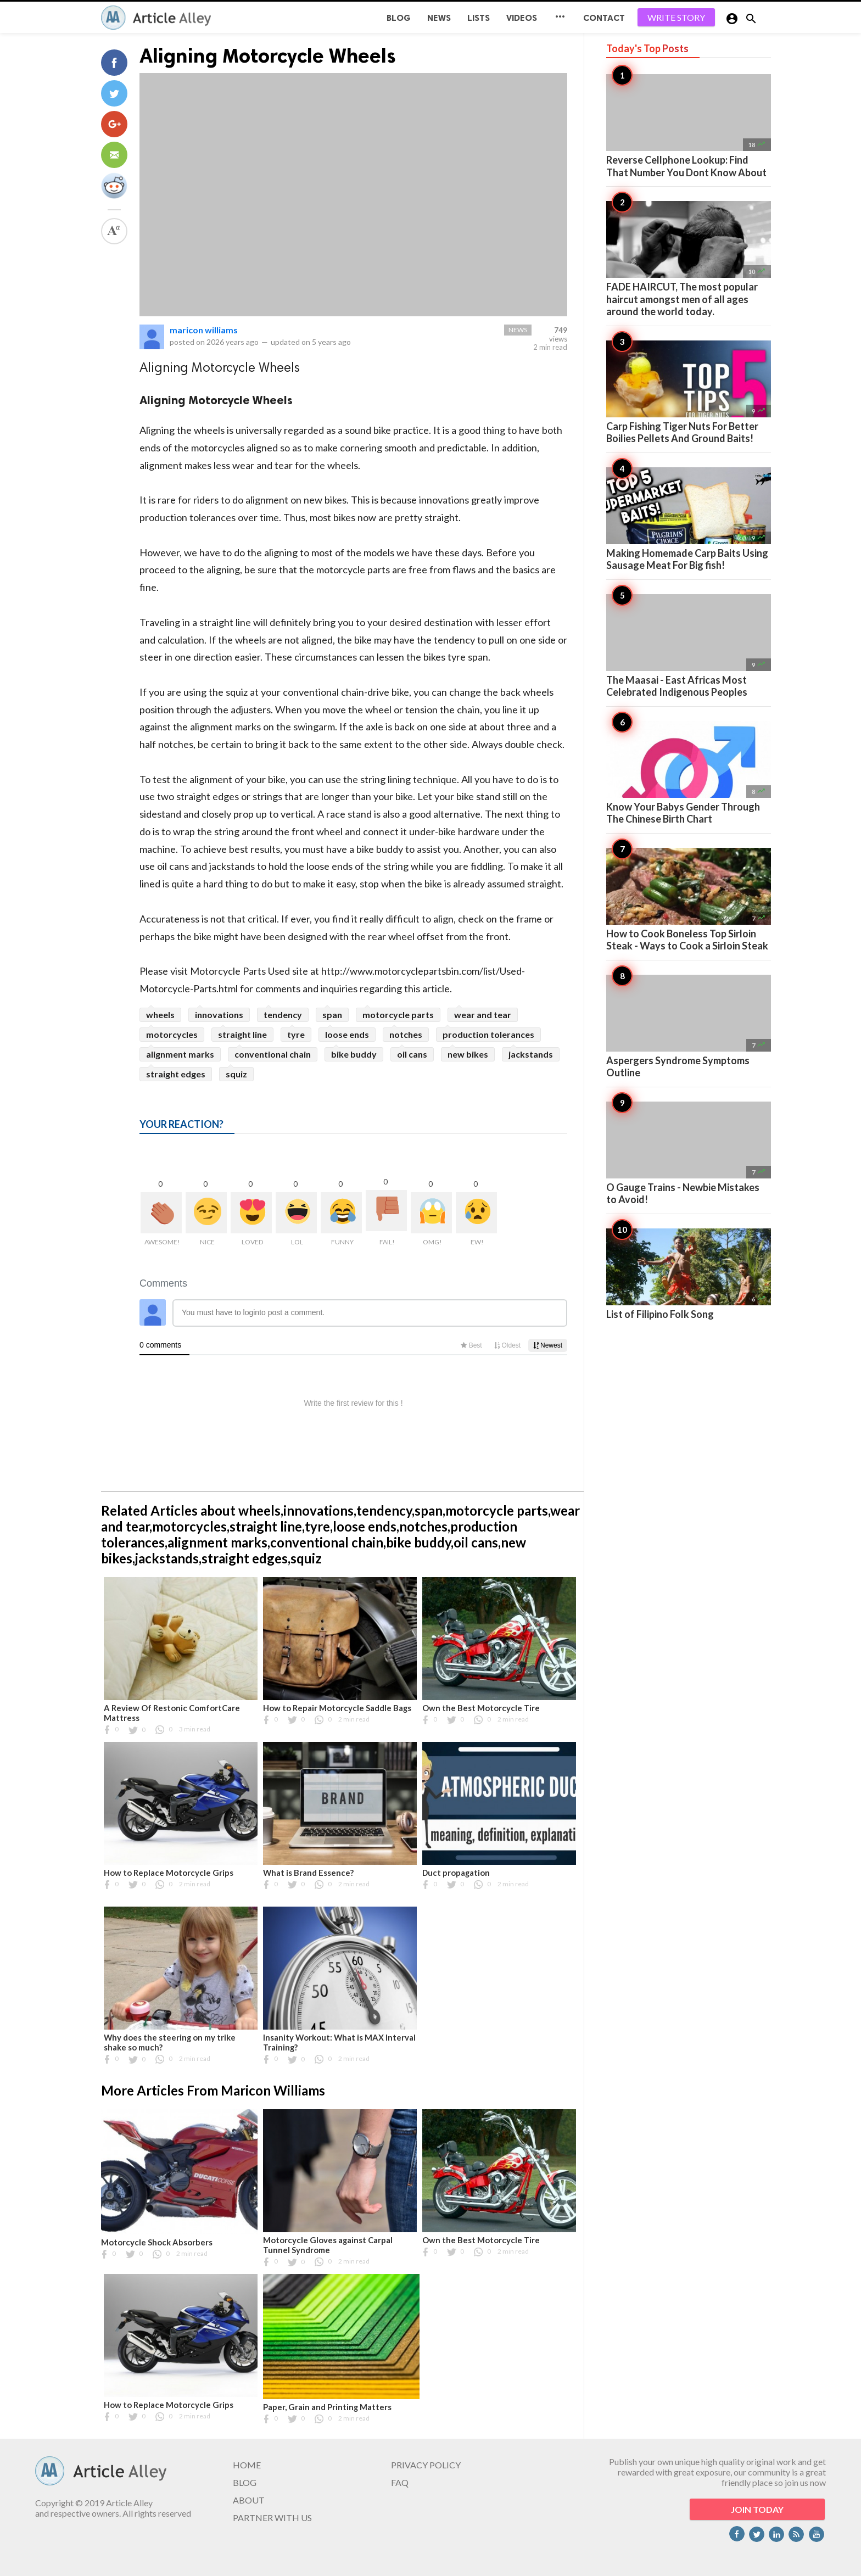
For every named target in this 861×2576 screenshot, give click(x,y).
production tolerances (488, 1034)
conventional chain (272, 1054)
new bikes (468, 1054)
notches (405, 1034)
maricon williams (204, 330)
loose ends (347, 1034)
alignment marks (180, 1054)
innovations (219, 1014)
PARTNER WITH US (272, 2517)
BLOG (399, 18)
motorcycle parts (398, 1014)
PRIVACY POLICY (426, 2465)
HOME (247, 2465)
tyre (296, 1034)
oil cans (412, 1054)
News (439, 18)
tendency (283, 1014)
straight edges (175, 1074)
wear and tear (482, 1014)
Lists (478, 18)
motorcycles (172, 1034)
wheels (160, 1014)
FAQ (400, 2482)
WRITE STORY (676, 17)
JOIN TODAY (757, 2509)
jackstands (530, 1054)
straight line (242, 1034)
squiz (236, 1074)
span (332, 1014)
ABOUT (249, 2500)
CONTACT (604, 18)
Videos (521, 18)
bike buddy (354, 1054)
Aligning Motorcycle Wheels (267, 56)
